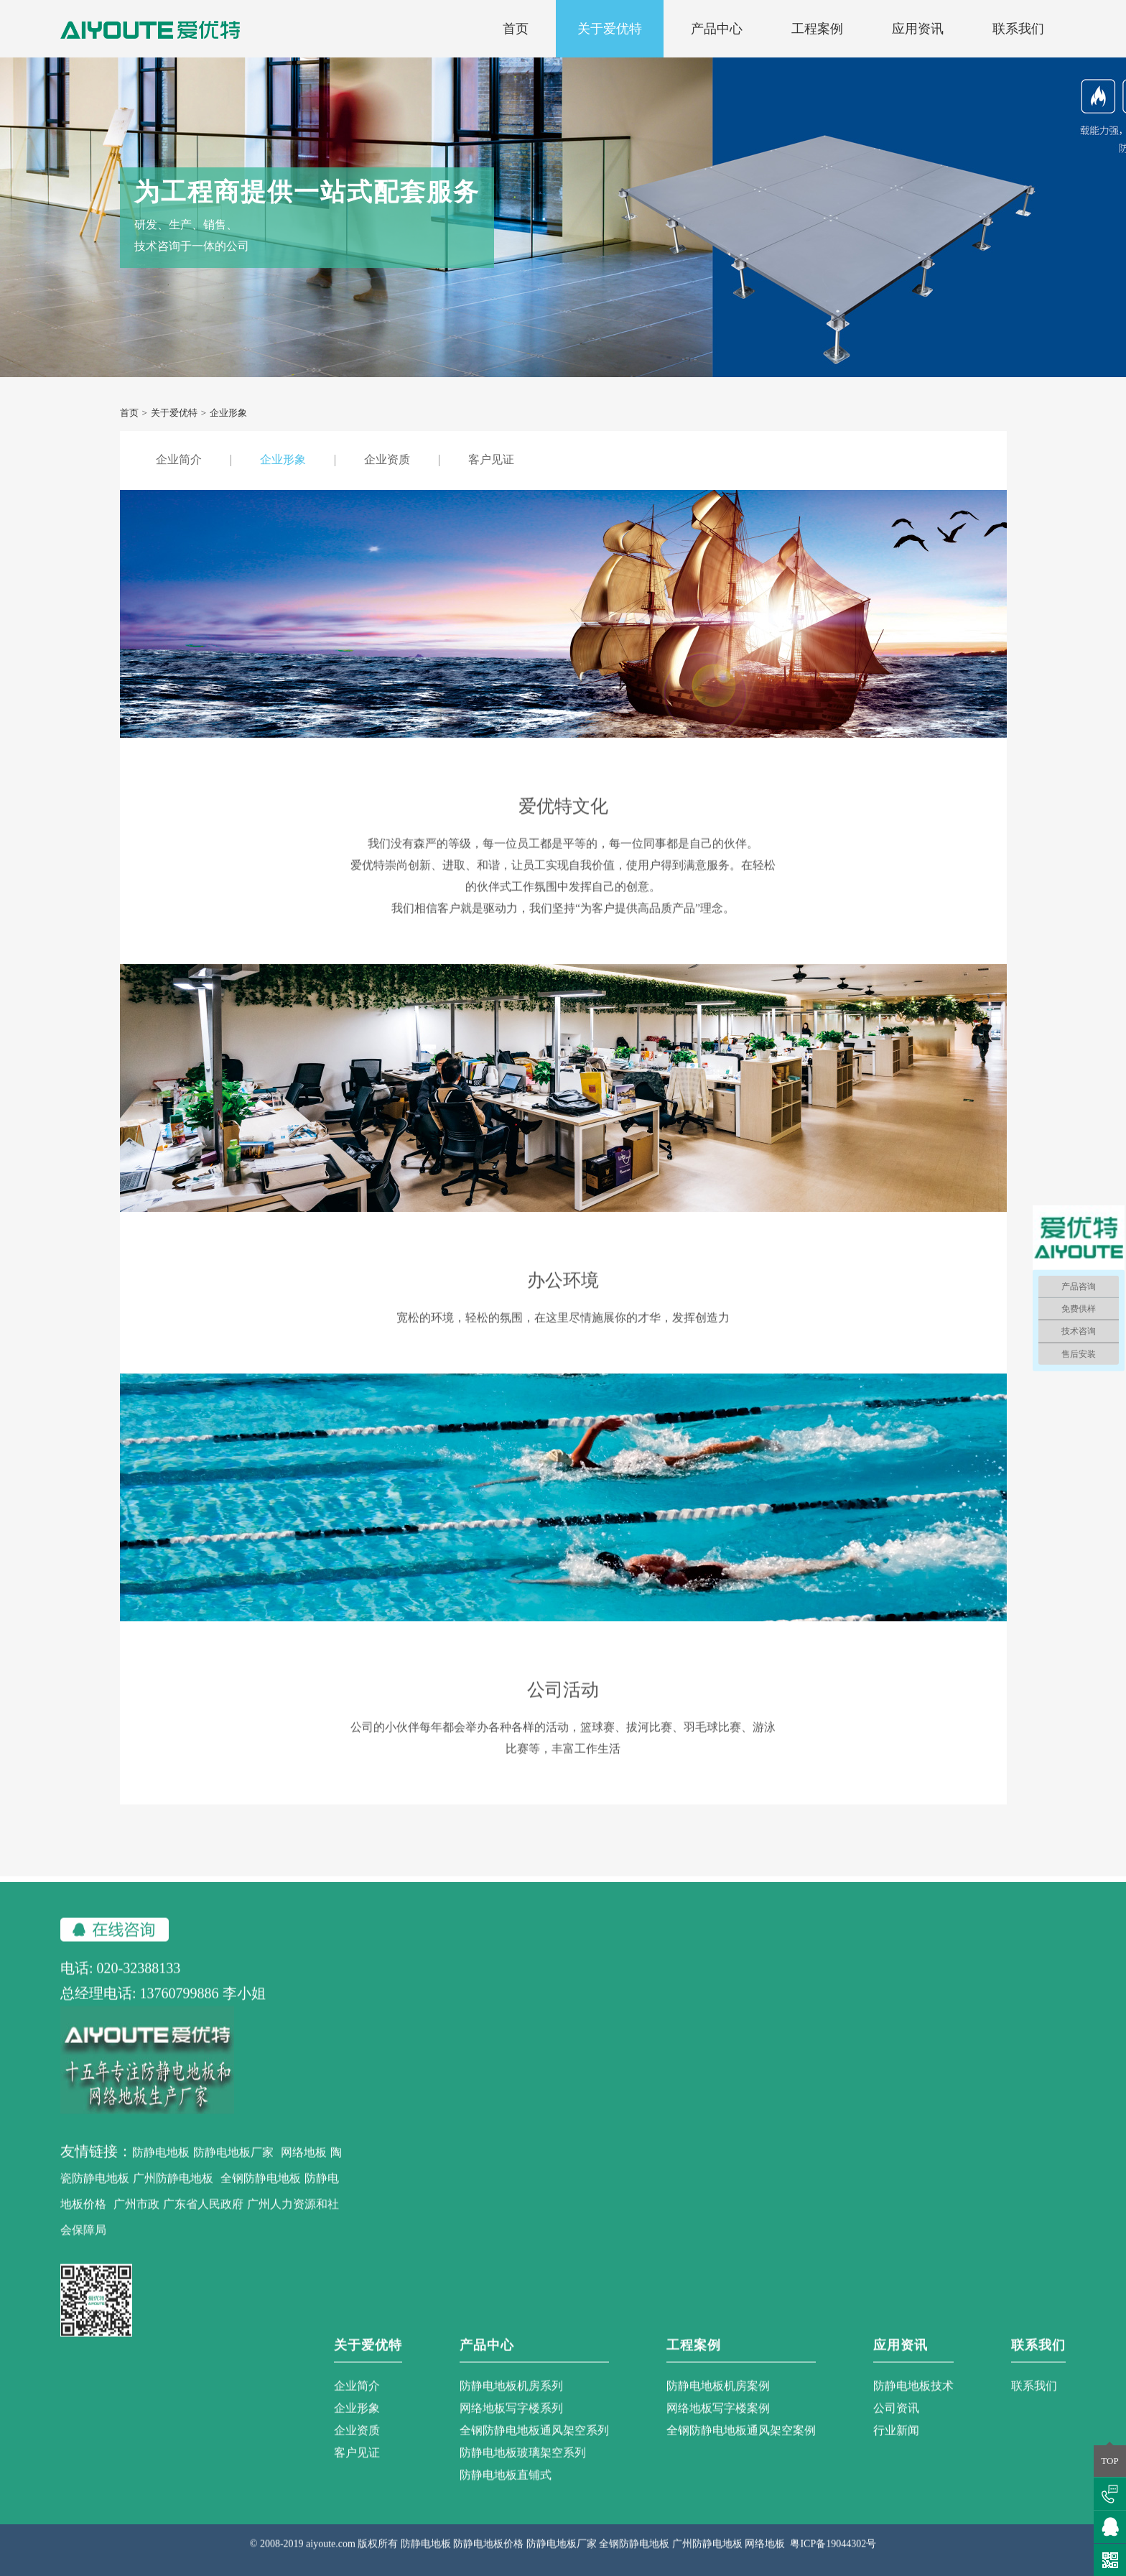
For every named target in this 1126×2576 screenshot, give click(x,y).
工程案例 (817, 29)
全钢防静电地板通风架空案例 (741, 2447)
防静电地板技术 (913, 2402)
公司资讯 (896, 2425)
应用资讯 (918, 29)
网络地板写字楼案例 (718, 2425)
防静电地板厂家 (233, 2169)
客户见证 (491, 459)
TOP (1109, 2460)
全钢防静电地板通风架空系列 (534, 2447)
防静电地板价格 (488, 2560)
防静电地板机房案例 (718, 2402)
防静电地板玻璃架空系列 (523, 2469)
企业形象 (283, 459)
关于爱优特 (609, 29)
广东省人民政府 (203, 2221)
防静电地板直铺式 (506, 2491)
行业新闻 (896, 2447)
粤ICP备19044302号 (833, 2560)
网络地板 (304, 2169)
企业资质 (387, 459)
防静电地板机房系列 (511, 2402)
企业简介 (179, 459)
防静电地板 (161, 2169)
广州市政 (136, 2221)
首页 (516, 29)
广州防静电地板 (173, 2195)
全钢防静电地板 (260, 2195)
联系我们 (1018, 29)
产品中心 (717, 29)
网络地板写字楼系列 (511, 2425)
